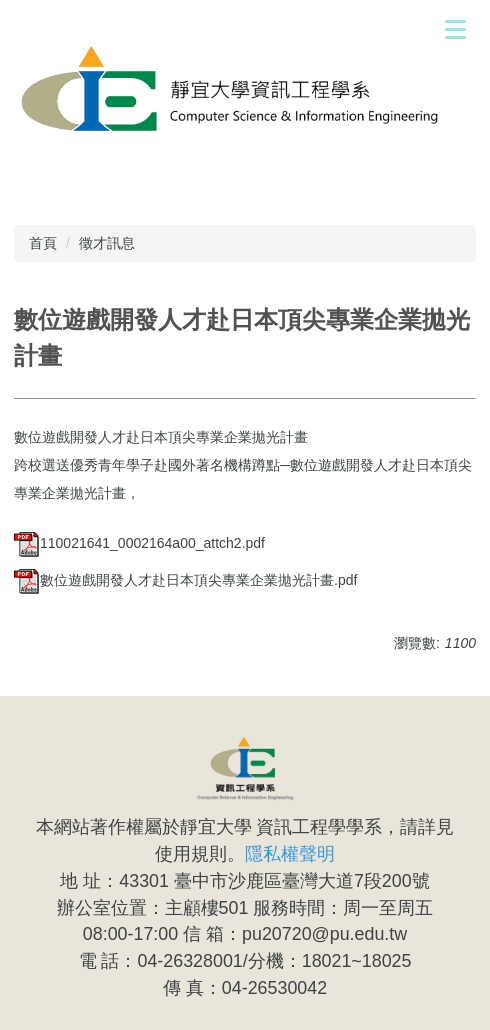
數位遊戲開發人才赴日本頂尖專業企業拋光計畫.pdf (185, 580)
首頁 (43, 243)
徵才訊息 (107, 243)
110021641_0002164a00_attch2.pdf (139, 543)
